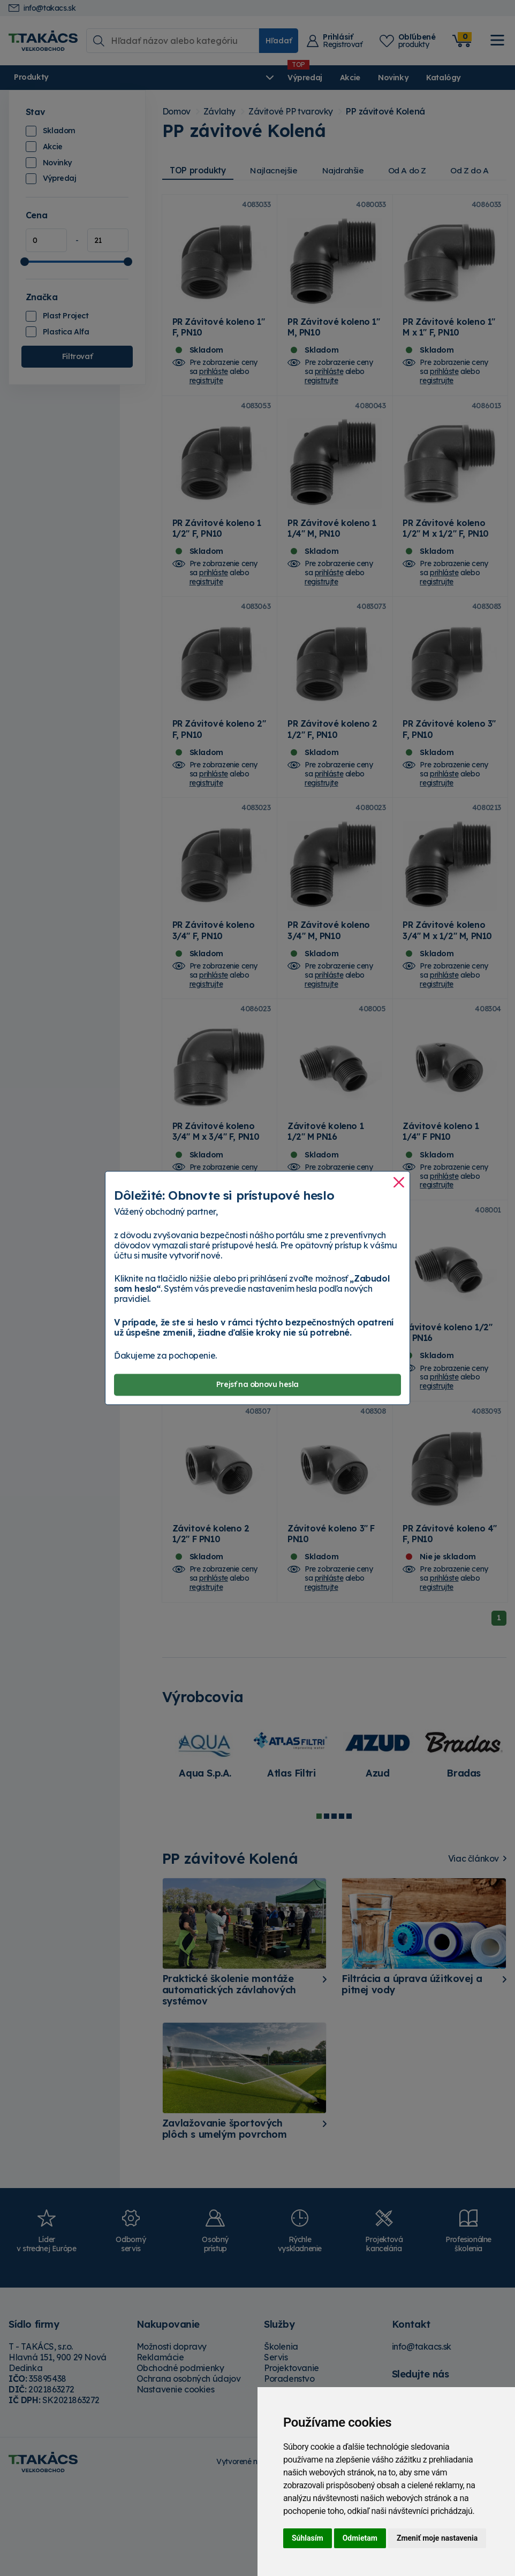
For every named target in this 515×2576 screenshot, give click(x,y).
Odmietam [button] (360, 2538)
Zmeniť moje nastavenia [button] (437, 2538)
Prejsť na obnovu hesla (257, 1385)
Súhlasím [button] (307, 2538)
